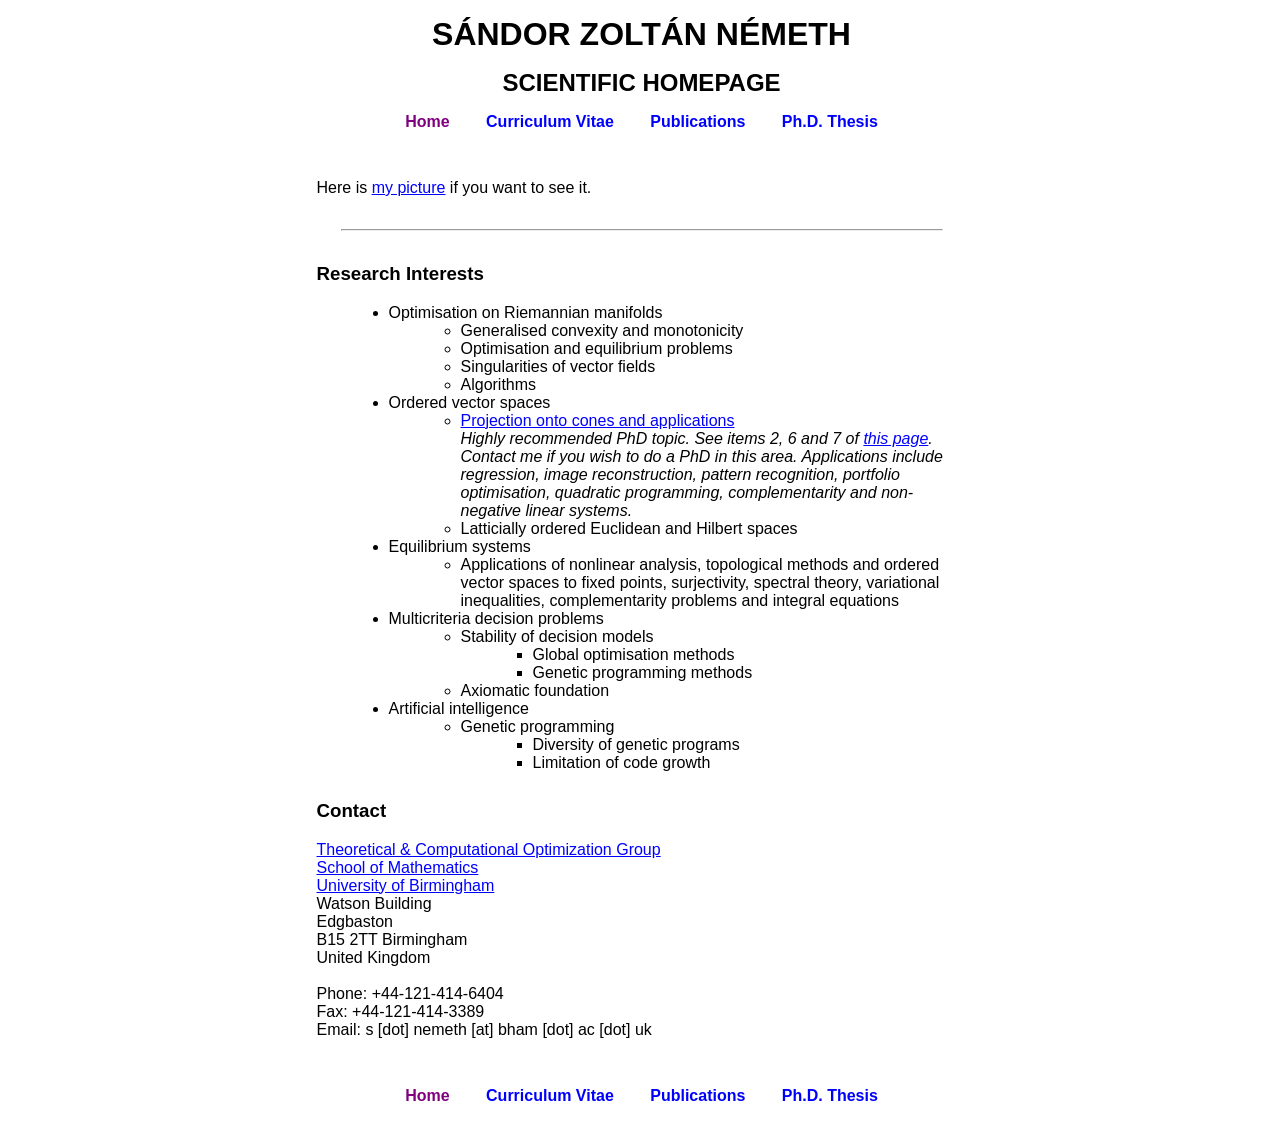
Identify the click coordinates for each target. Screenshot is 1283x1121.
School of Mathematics (398, 867)
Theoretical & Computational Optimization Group (489, 849)
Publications (697, 121)
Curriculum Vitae (550, 121)
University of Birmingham (406, 885)
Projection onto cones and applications (598, 420)
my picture (409, 187)
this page (895, 438)
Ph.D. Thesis (830, 121)
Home (427, 121)
